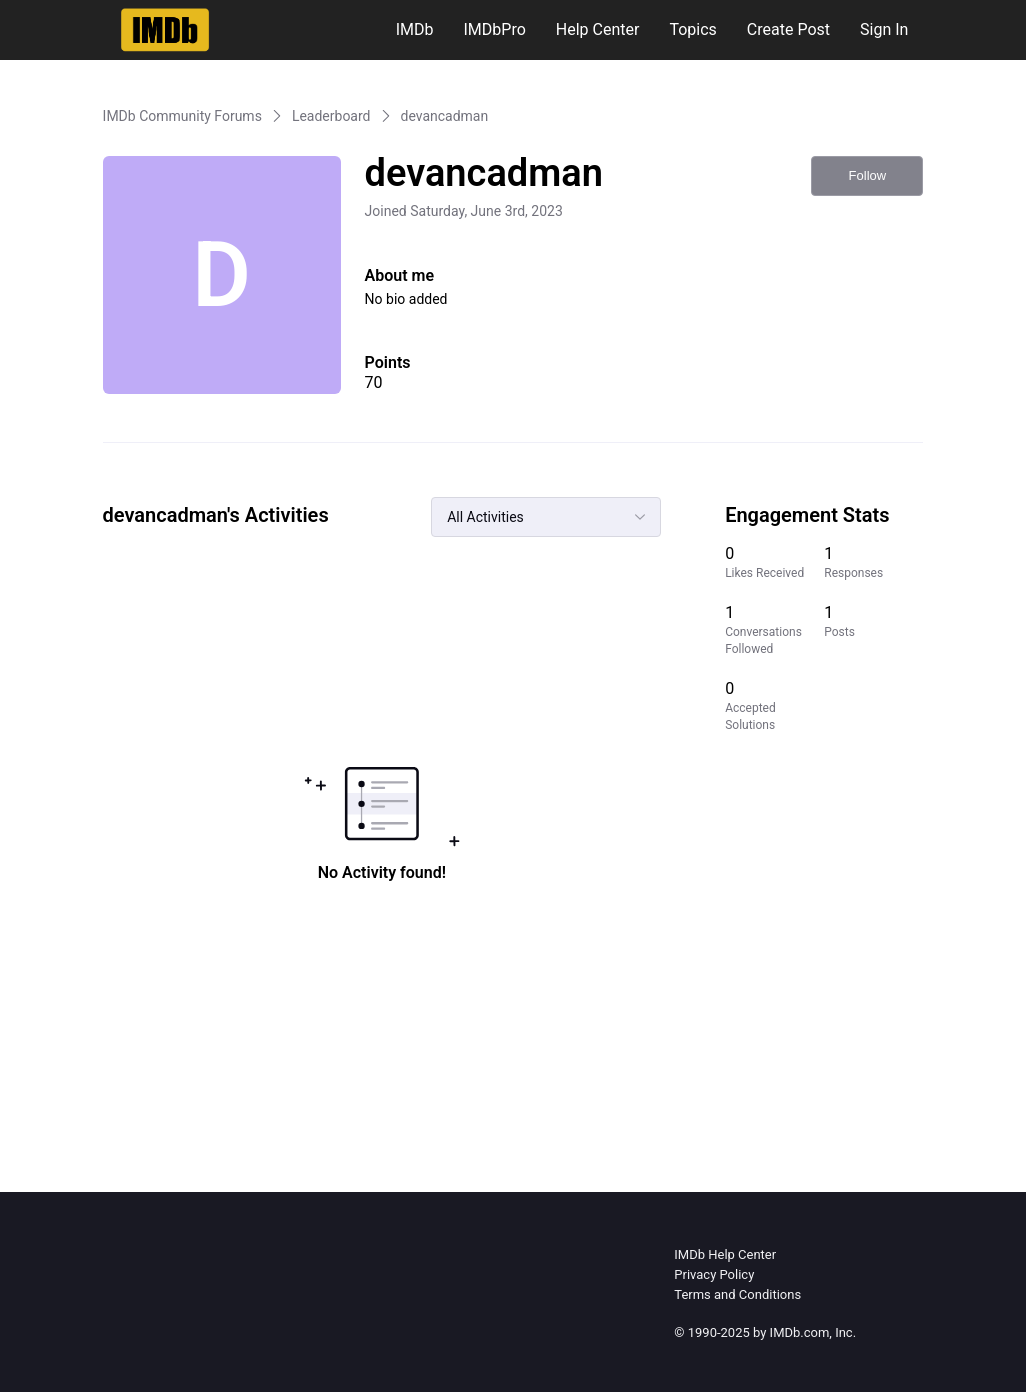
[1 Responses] (873, 562)
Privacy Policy (714, 1274)
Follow (868, 175)
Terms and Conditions (737, 1294)
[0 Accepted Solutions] (774, 706)
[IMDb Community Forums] (165, 30)
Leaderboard (331, 116)
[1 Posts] (873, 630)
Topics (692, 29)
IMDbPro (495, 29)
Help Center (598, 29)
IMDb (415, 29)
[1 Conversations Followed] (774, 630)
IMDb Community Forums (182, 116)
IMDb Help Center (725, 1254)
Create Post (788, 29)
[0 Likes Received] (774, 562)
